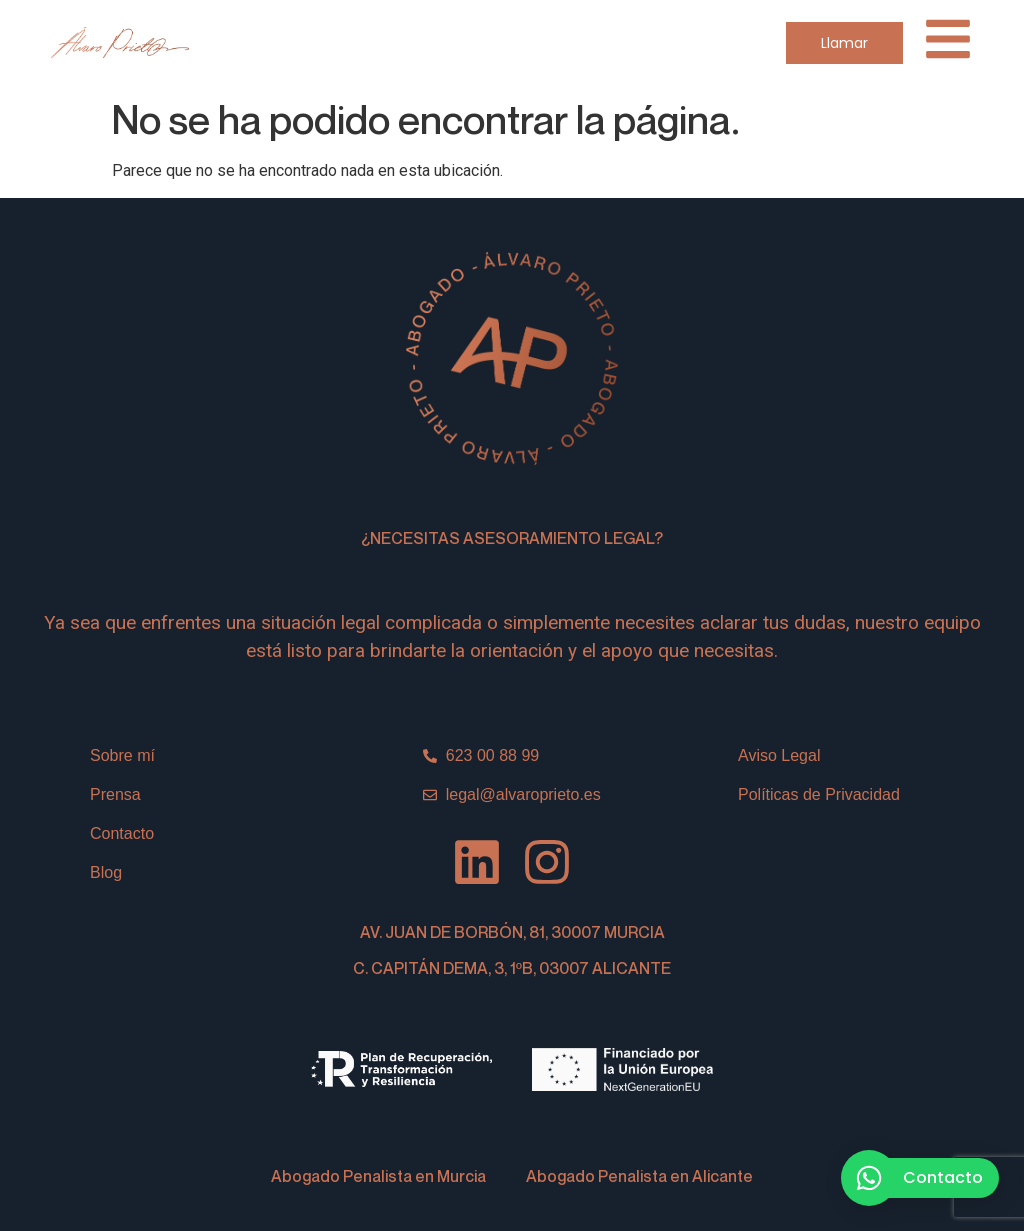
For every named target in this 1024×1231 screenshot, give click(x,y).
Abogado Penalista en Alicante (639, 1176)
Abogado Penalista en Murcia (378, 1176)
